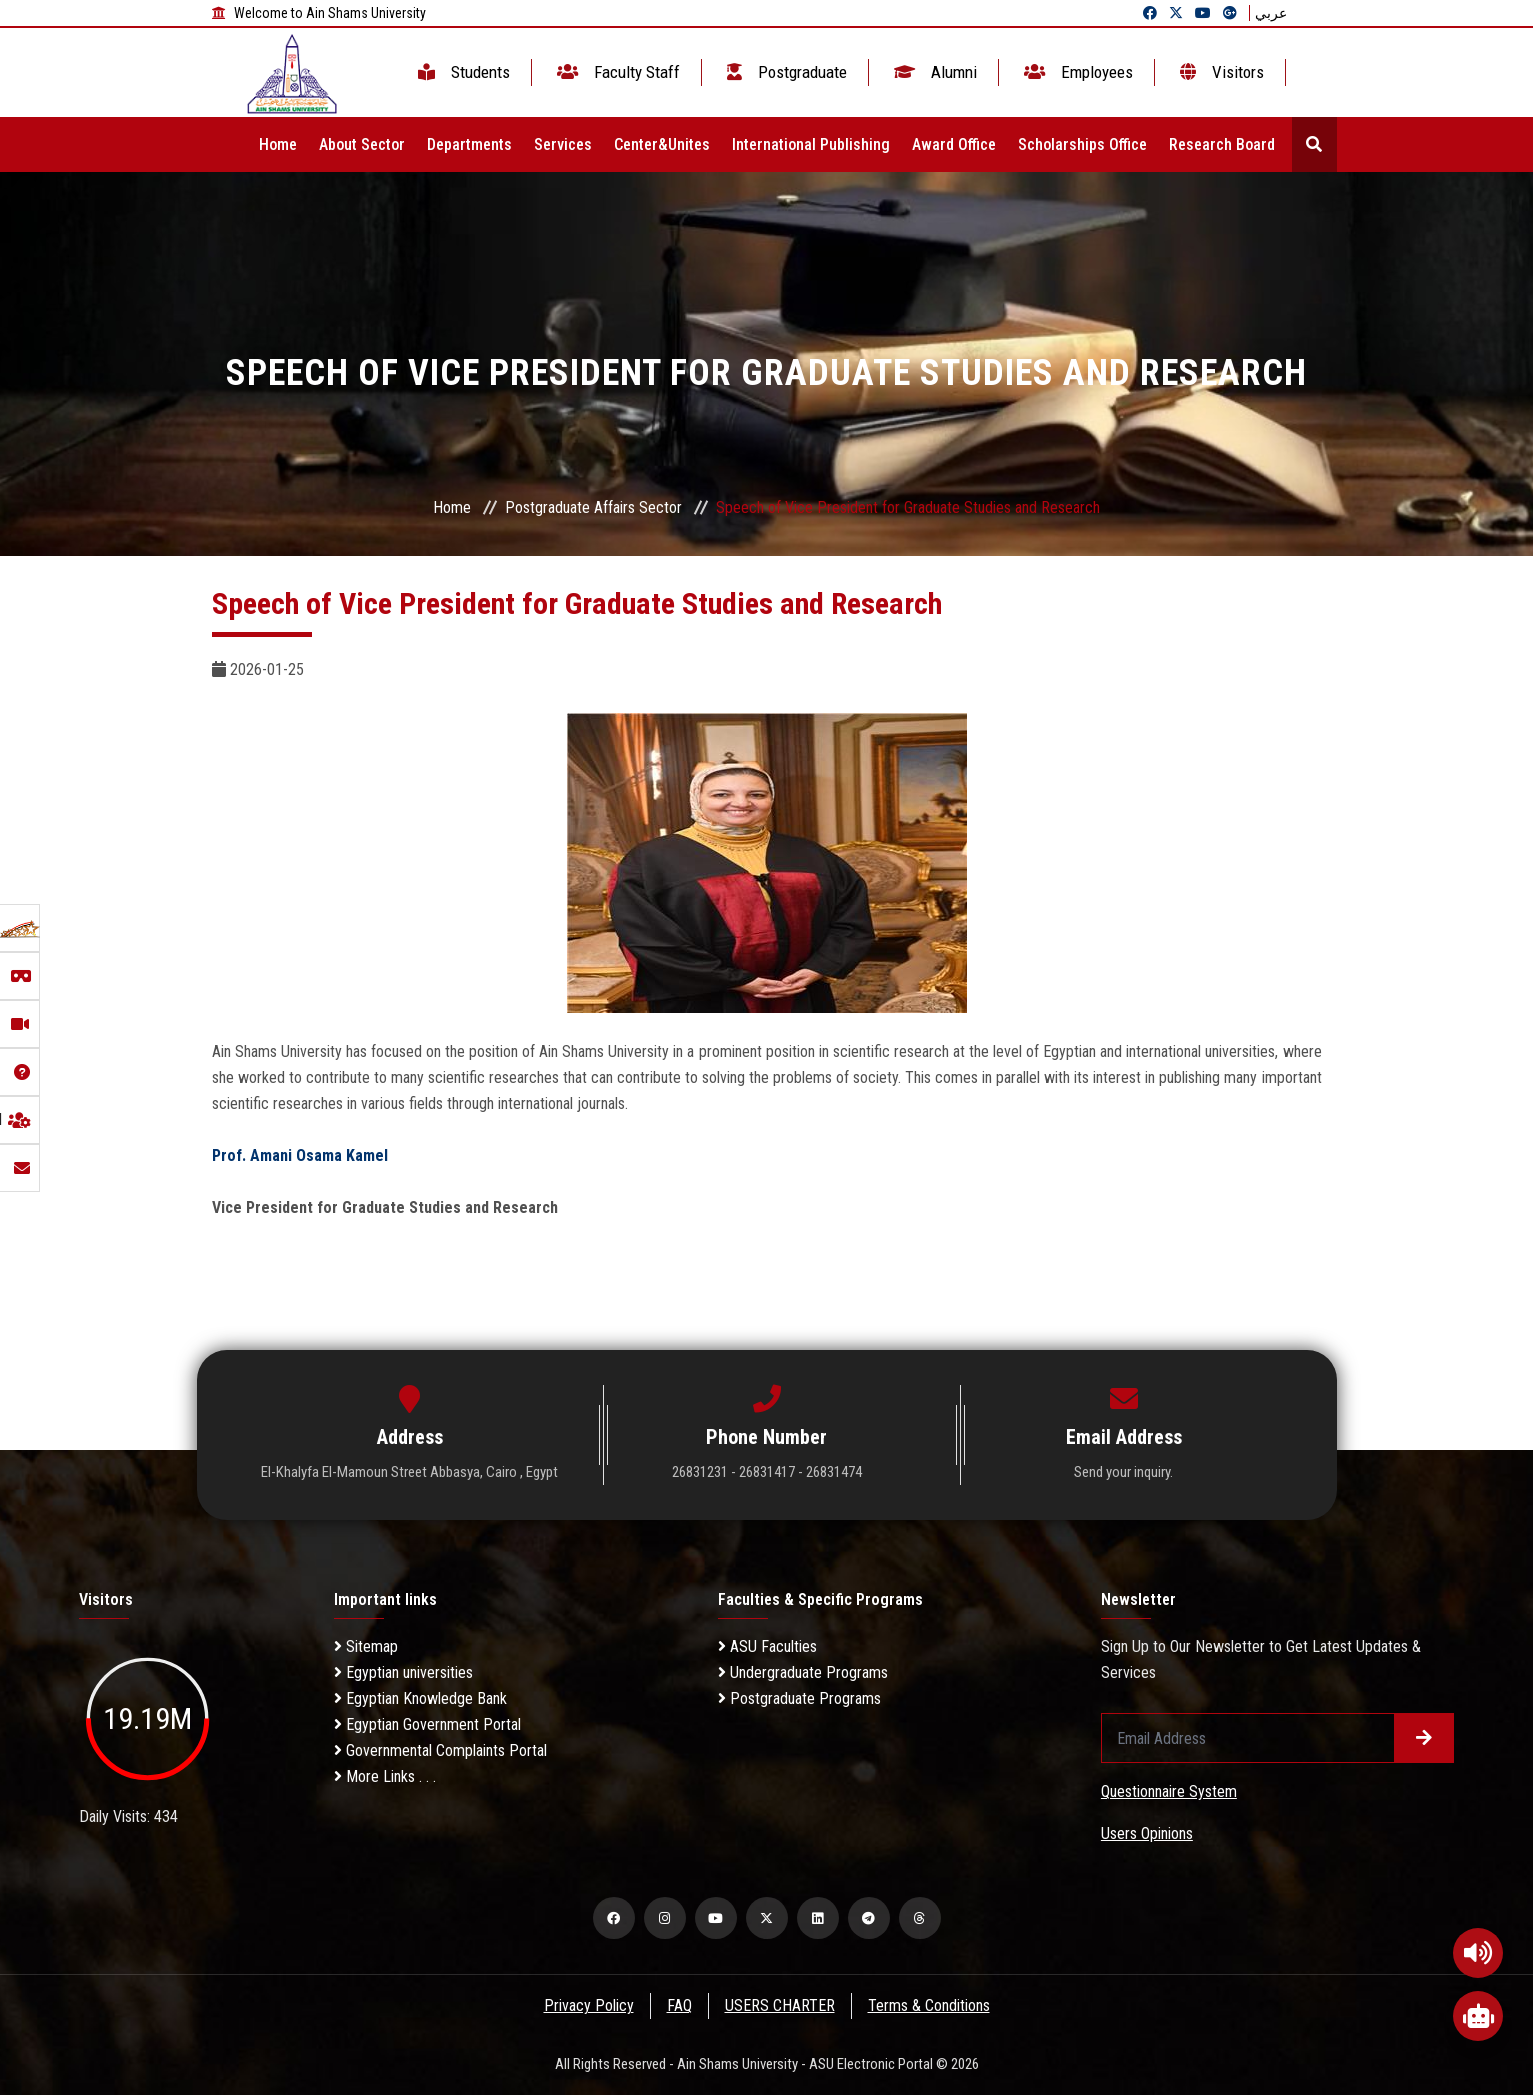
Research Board (1222, 144)
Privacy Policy (587, 2005)
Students (462, 72)
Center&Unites (662, 144)
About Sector (362, 144)
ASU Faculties (767, 1646)
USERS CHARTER (780, 2005)
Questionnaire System (1169, 1791)
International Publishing (811, 144)
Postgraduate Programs (799, 1698)
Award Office (954, 144)
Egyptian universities (403, 1672)
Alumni (933, 72)
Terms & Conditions (930, 2005)
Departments (469, 144)
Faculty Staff (616, 72)
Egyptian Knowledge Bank (420, 1698)
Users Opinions (1147, 1833)
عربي (1271, 13)
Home (278, 144)
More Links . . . (385, 1776)
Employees (1076, 72)
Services (563, 144)
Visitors (1220, 72)
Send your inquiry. (1123, 1472)
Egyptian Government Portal (427, 1724)
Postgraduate (785, 72)
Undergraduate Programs (803, 1672)
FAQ (678, 2005)
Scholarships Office (1082, 144)
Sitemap (366, 1646)
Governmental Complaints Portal (440, 1750)
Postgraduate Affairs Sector (593, 507)
